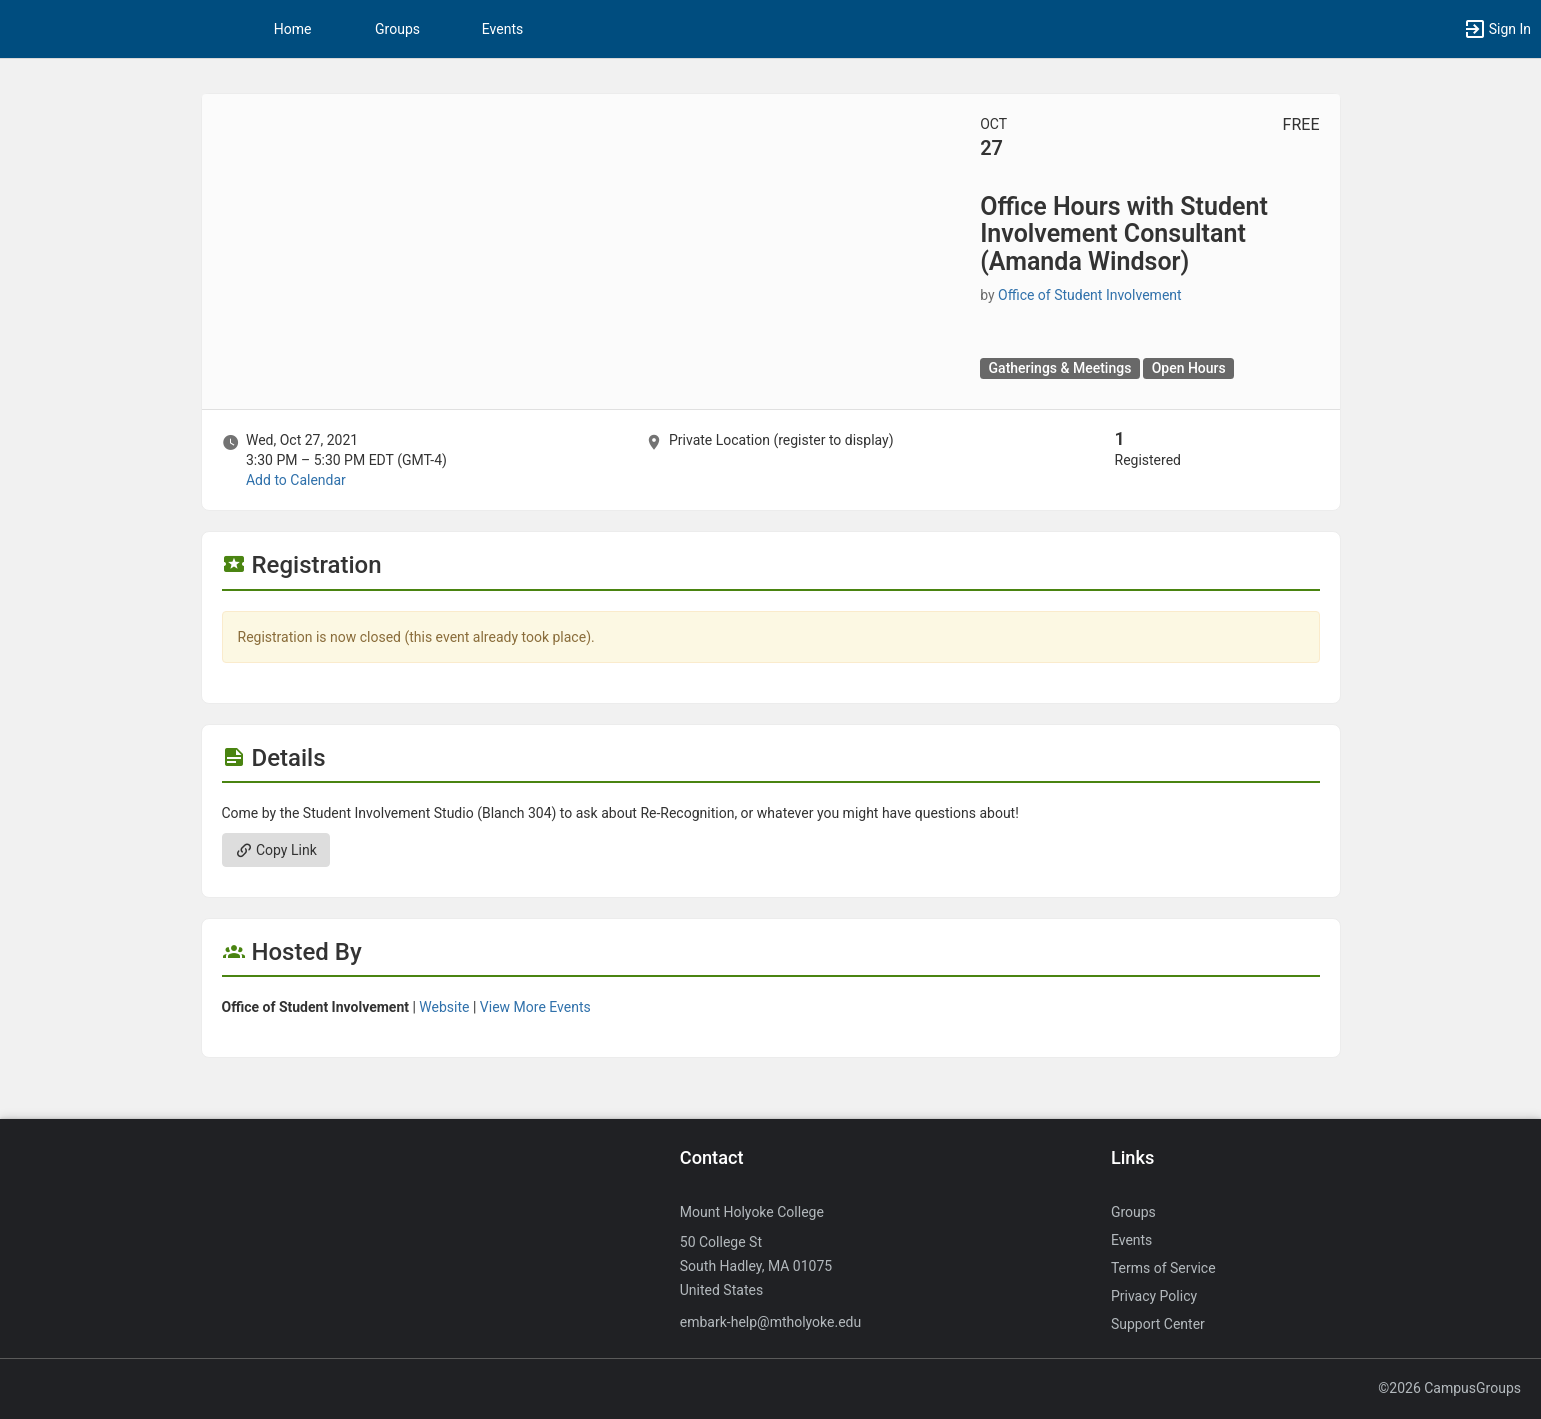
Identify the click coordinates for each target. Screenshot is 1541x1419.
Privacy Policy (1154, 1296)
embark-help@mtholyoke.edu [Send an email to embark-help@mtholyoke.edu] (770, 1322)
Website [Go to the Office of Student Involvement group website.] (444, 1007)
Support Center (1158, 1324)
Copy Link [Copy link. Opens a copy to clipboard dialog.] (276, 850)
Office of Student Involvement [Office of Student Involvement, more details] (1090, 295)
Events (502, 29)
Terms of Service (1163, 1268)
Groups (397, 29)
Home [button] (293, 29)
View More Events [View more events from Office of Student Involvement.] (535, 1007)
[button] (1497, 29)
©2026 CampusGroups (1449, 1388)
